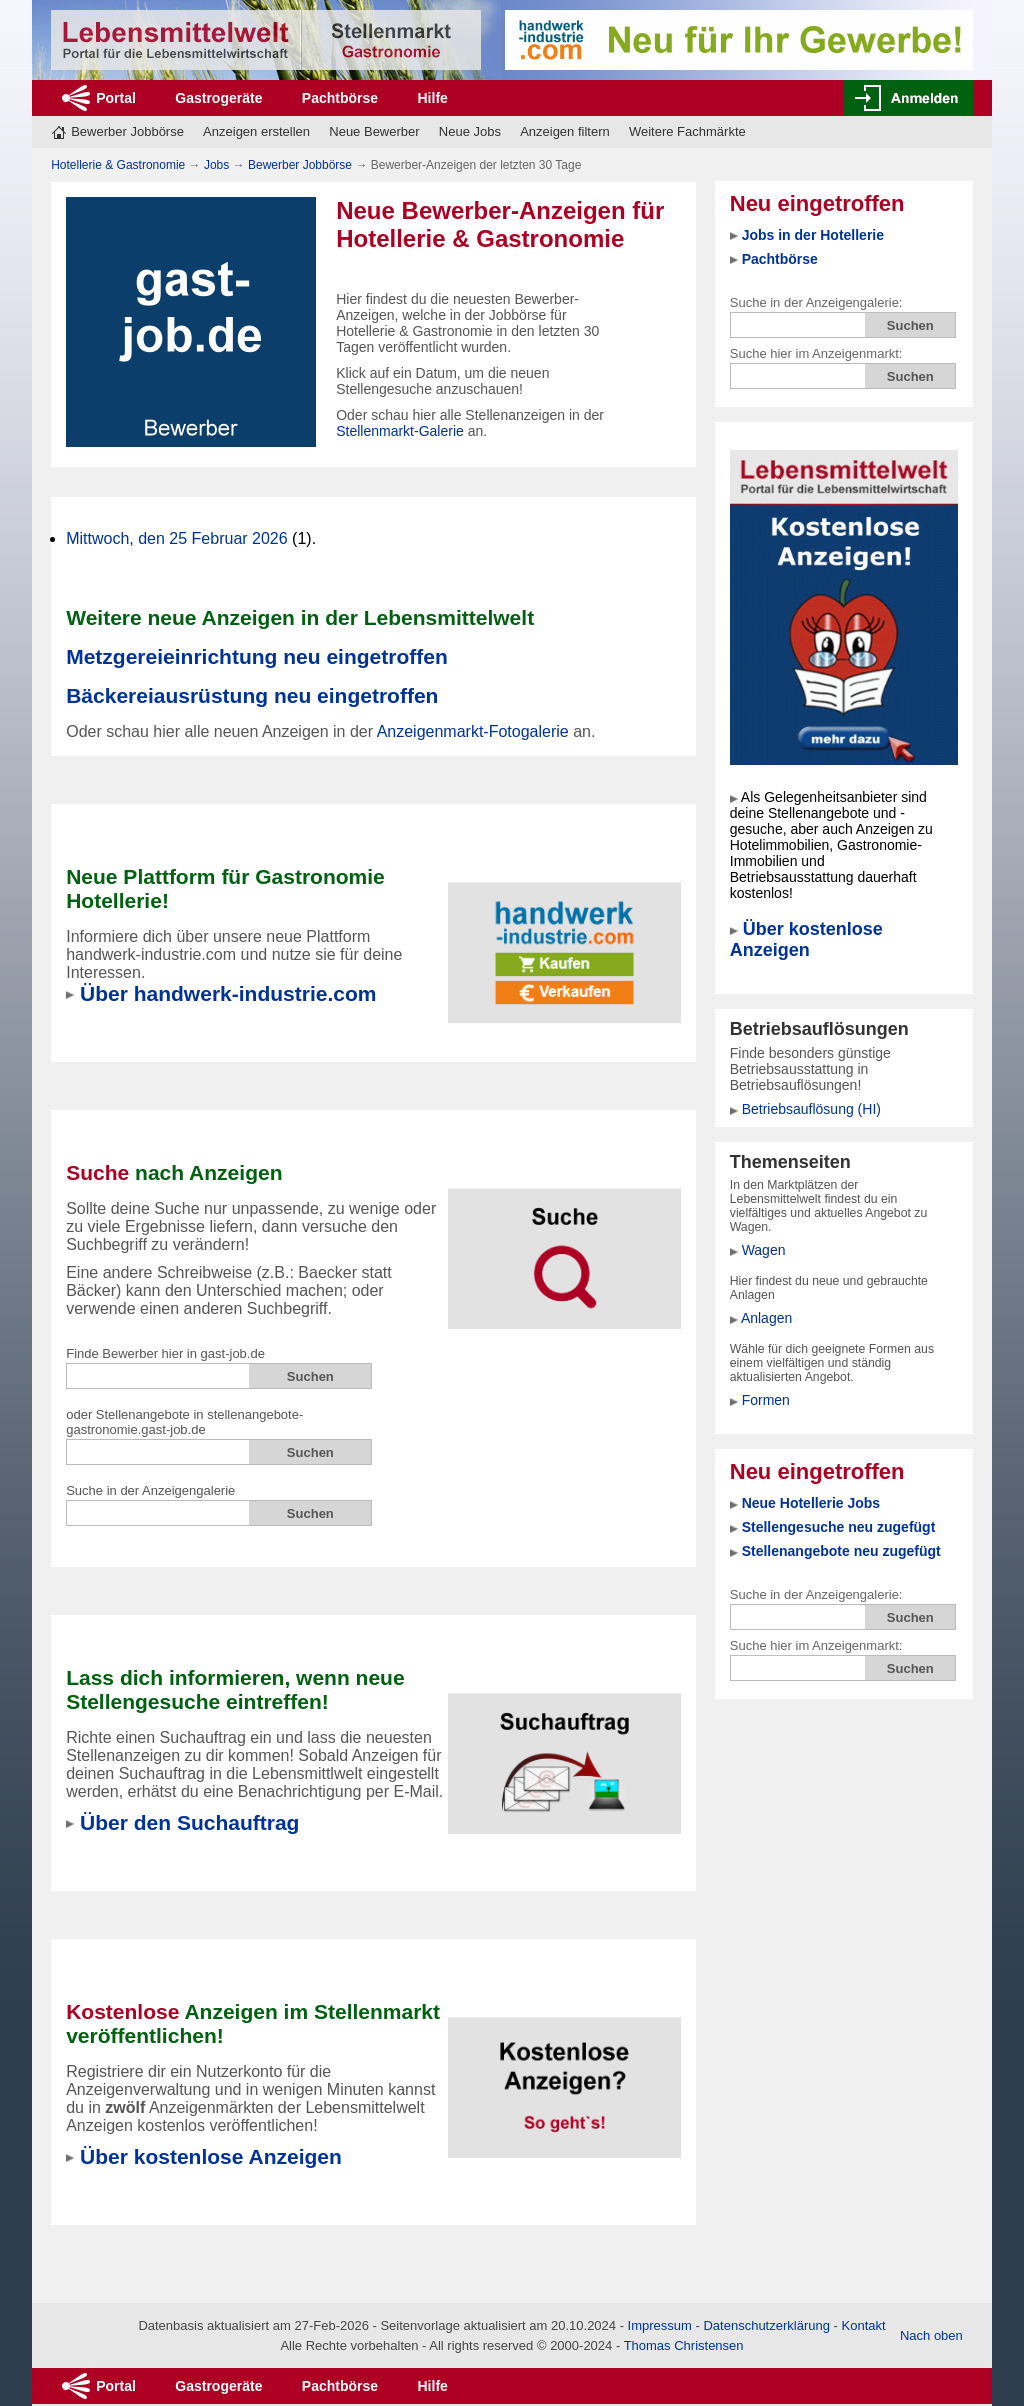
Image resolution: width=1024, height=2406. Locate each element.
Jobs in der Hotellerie (813, 235)
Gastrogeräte (218, 98)
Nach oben (931, 2335)
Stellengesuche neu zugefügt (839, 1527)
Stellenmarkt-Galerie (400, 431)
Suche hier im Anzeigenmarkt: (816, 353)
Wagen (764, 1250)
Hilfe (433, 98)
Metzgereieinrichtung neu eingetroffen (257, 656)
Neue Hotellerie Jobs (811, 1503)
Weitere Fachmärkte (687, 131)
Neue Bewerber (374, 131)
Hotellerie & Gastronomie (118, 165)
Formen (766, 1400)
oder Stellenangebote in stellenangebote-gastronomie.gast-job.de (184, 1422)
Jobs (216, 165)
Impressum (660, 2325)
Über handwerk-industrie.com (228, 993)
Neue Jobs (470, 131)
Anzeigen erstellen (256, 131)
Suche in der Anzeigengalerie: (816, 302)
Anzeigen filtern (565, 131)
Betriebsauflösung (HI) (811, 1109)
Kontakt (864, 2325)
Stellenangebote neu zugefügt (841, 1551)
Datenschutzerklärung (766, 2325)
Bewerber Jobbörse (127, 131)
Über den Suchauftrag (189, 1822)
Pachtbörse (340, 98)
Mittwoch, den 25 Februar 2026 (176, 538)
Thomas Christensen (684, 2345)
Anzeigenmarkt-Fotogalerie (473, 731)
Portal (116, 98)
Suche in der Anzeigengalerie (150, 1490)
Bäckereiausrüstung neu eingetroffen (252, 695)
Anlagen (766, 1318)
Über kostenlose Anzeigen (806, 939)
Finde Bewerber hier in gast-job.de (165, 1353)
